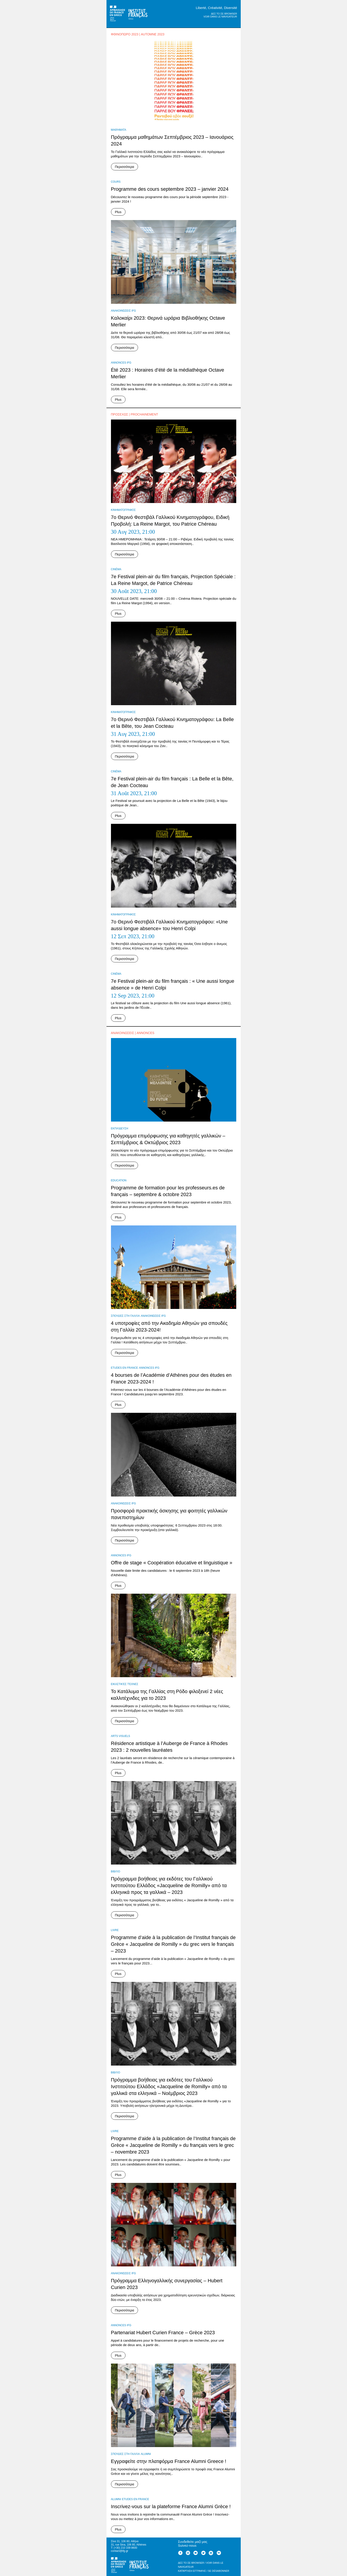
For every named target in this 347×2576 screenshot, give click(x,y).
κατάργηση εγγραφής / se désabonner (203, 2571)
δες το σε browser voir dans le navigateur (220, 15)
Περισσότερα (124, 167)
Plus (118, 212)
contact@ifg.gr (119, 2550)
